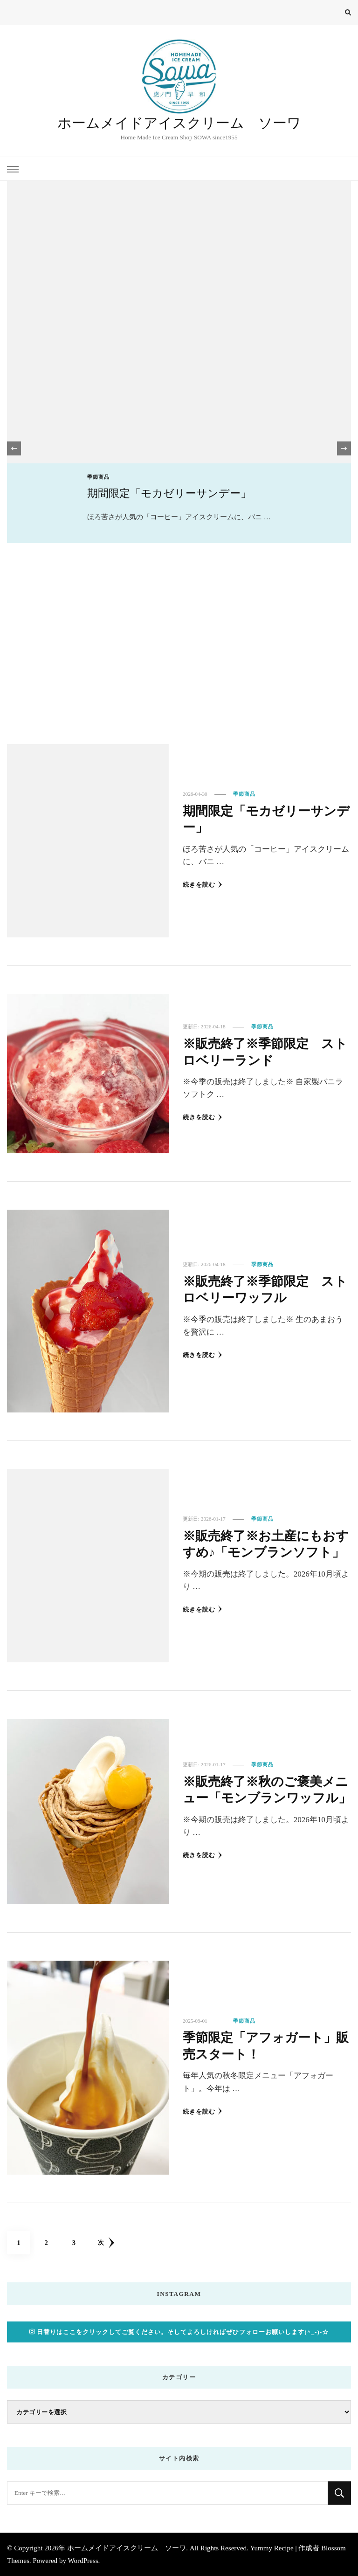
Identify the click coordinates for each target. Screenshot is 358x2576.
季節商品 (98, 477)
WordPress (83, 2560)
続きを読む (202, 885)
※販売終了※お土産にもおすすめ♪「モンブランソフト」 (262, 1544)
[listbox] (179, 448)
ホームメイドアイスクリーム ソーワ (179, 123)
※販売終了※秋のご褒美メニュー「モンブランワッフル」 (263, 1789)
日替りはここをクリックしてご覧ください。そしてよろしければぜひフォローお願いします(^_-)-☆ (179, 2331)
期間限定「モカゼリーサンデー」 (169, 493)
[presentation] (14, 448)
